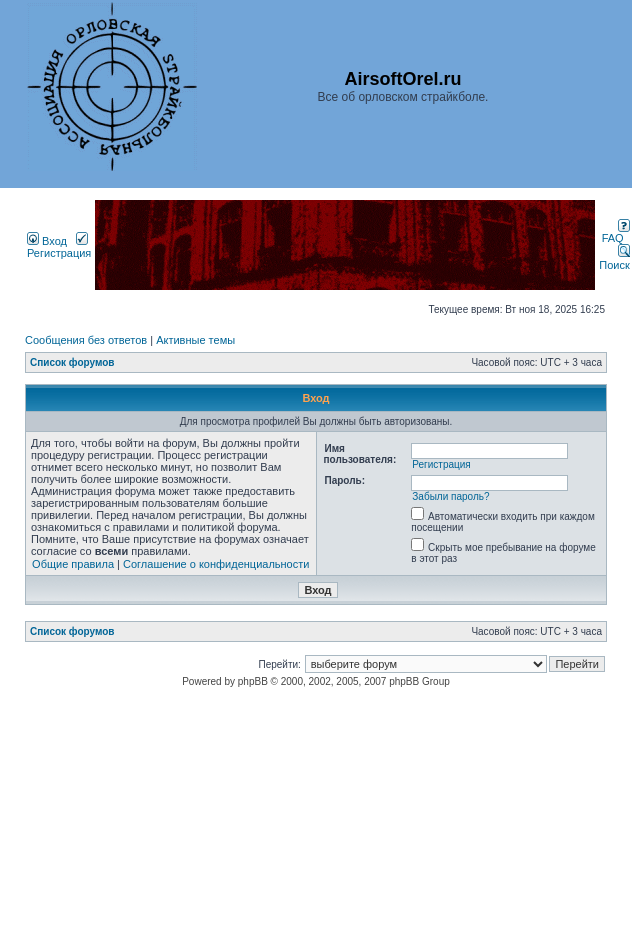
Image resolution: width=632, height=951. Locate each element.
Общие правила (73, 564)
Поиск (614, 259)
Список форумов (72, 362)
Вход (47, 241)
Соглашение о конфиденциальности (216, 564)
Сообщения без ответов (86, 340)
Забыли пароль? (450, 496)
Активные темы (195, 340)
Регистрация (59, 247)
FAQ (616, 233)
